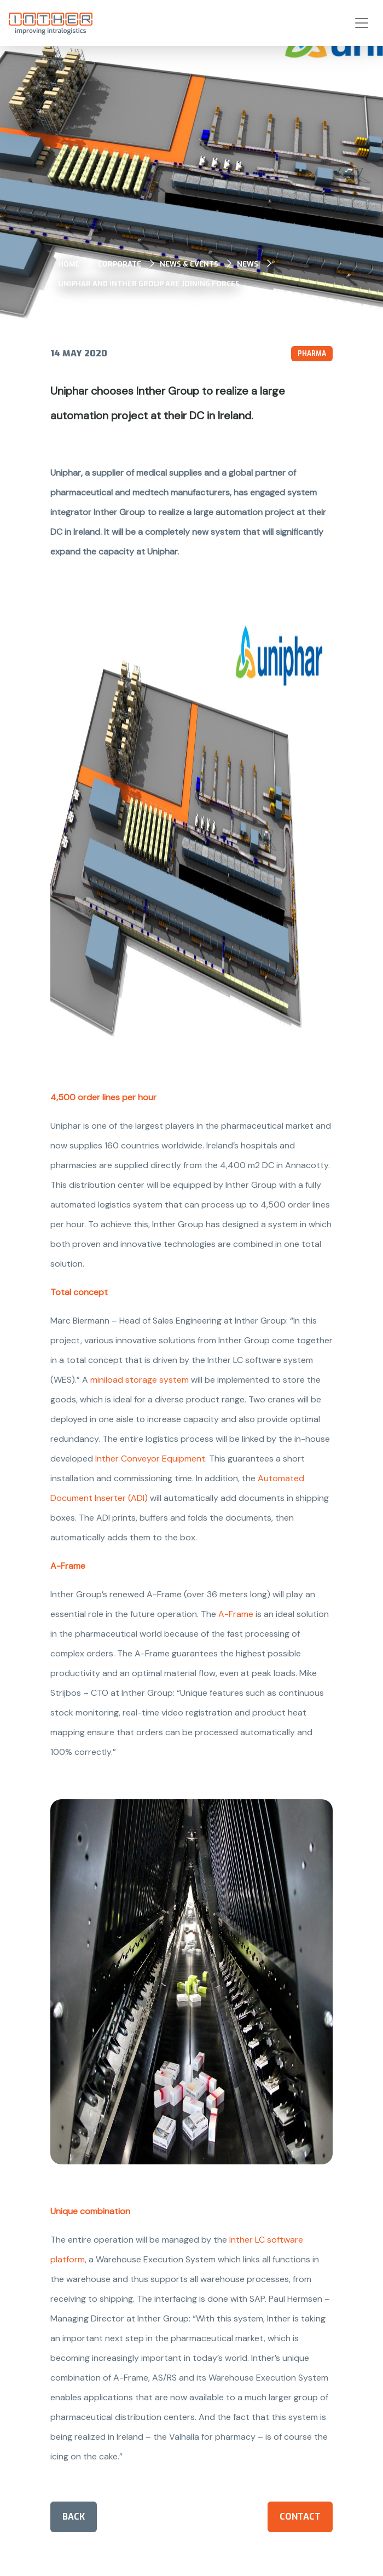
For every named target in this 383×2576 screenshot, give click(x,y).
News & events (189, 264)
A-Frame (235, 1614)
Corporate (119, 264)
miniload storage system (139, 1379)
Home (68, 264)
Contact (300, 2516)
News (247, 264)
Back (73, 2516)
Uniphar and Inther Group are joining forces (149, 283)
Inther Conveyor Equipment (150, 1458)
